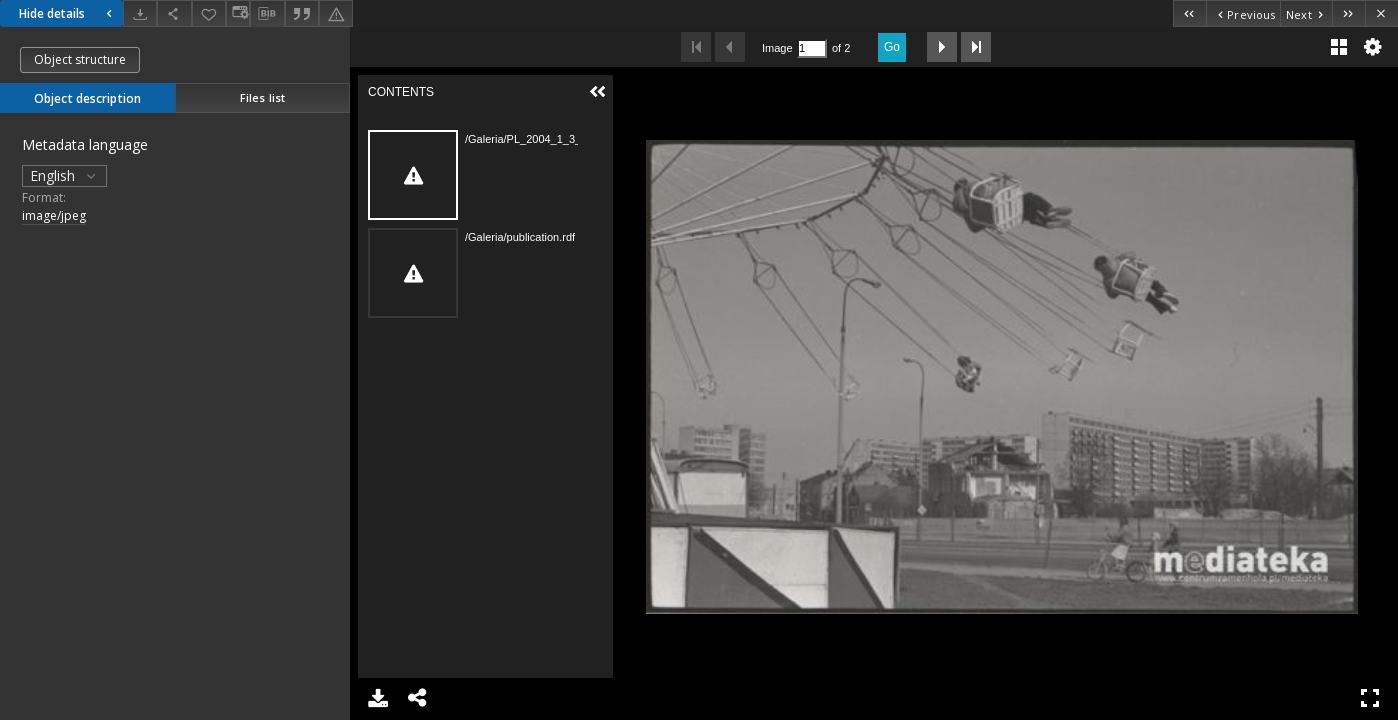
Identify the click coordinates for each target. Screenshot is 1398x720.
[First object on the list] (1189, 13)
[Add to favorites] (209, 13)
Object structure (80, 59)
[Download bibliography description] (267, 14)
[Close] (1381, 13)
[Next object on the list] (1306, 13)
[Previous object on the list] (1243, 13)
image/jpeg (54, 215)
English (64, 175)
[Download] (140, 13)
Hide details (68, 13)
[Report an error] (336, 13)
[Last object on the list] (1348, 13)
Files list (262, 97)
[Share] (174, 13)
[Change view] (238, 13)
